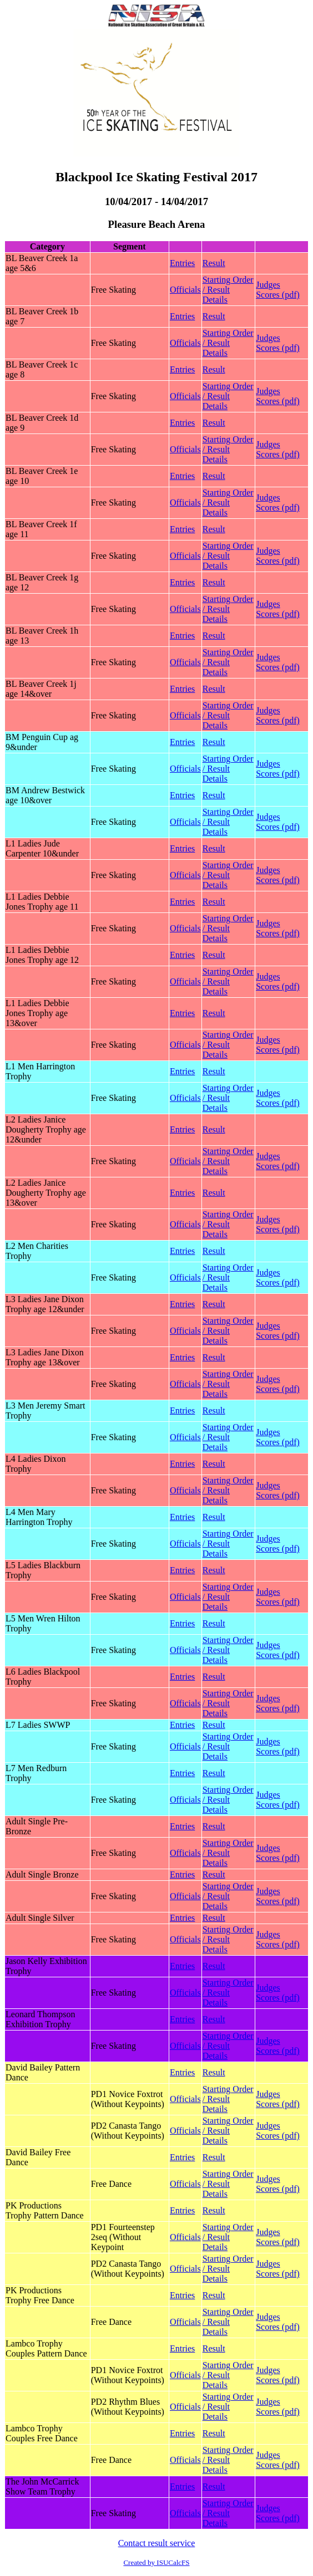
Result (214, 263)
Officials (185, 289)
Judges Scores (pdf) (278, 289)
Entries (182, 263)
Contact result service (156, 2543)
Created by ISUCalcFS (156, 2562)
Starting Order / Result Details (228, 289)
